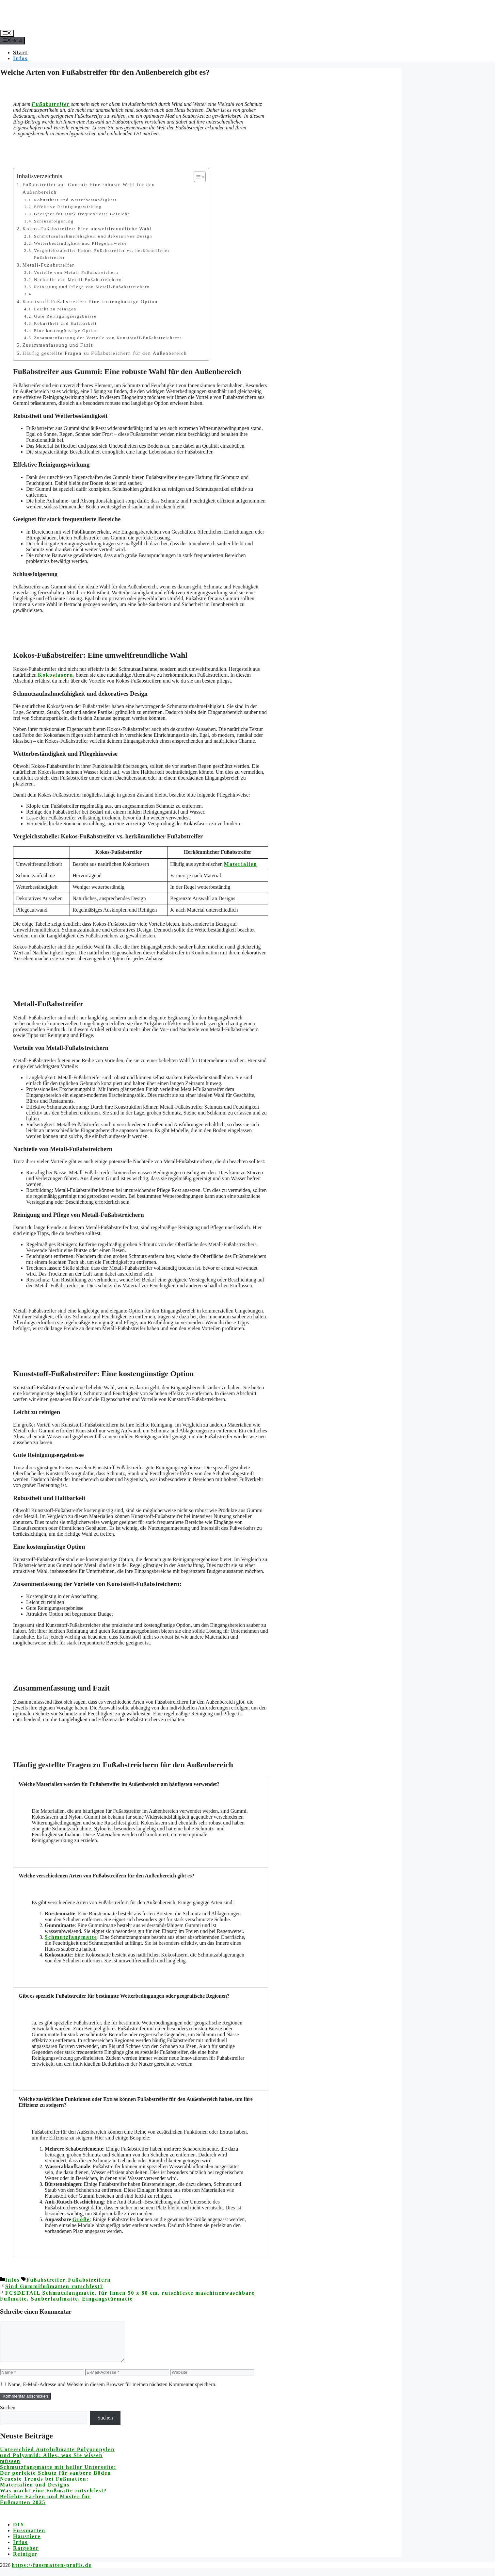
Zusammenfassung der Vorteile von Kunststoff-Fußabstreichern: (108, 337)
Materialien (240, 864)
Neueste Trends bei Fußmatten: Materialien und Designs (44, 2489)
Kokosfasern (55, 675)
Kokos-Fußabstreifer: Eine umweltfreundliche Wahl (87, 228)
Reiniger (25, 2562)
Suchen (7, 2415)
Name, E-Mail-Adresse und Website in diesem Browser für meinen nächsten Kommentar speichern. (112, 2392)
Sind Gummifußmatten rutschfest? (54, 2286)
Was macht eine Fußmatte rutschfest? (53, 2498)
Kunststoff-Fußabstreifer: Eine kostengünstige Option (90, 301)
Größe (81, 2219)
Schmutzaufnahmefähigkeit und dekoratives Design (93, 236)
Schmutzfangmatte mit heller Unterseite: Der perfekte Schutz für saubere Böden (58, 2478)
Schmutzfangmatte (71, 1937)
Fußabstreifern (89, 2280)
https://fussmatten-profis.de (52, 2573)
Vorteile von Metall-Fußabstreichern (76, 272)
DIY (18, 2532)
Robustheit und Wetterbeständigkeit (75, 199)
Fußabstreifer (51, 104)
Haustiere (26, 2544)
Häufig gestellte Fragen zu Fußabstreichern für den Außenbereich (105, 353)
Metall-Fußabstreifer (48, 265)
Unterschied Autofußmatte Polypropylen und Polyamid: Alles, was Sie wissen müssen (57, 2463)
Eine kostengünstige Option (66, 330)
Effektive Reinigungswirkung (68, 206)
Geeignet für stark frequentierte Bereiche (82, 213)
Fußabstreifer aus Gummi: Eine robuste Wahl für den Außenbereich (89, 188)
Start (20, 52)
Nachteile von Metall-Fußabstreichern (78, 279)
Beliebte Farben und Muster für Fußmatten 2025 (45, 2507)
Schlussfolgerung (54, 221)
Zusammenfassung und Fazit (58, 345)
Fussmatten (29, 2538)
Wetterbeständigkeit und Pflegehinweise (80, 243)
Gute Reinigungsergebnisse (65, 316)
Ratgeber (26, 2556)
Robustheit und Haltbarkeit (65, 323)
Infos (20, 58)
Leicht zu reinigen (55, 308)
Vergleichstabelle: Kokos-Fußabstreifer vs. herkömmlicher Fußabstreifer (102, 254)
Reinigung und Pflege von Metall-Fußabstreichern (92, 286)
